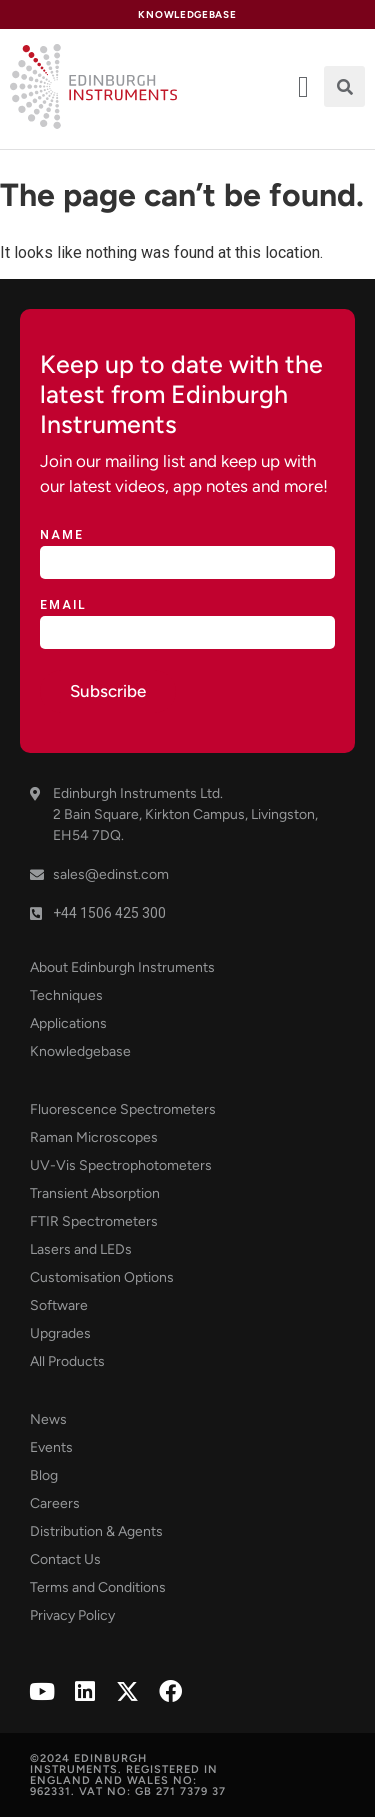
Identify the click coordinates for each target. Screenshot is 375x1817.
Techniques (66, 995)
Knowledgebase (80, 1051)
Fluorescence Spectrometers (123, 1109)
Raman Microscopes (94, 1137)
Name (62, 535)
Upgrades (60, 1333)
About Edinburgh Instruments (122, 967)
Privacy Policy (72, 1615)
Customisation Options (102, 1277)
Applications (68, 1023)
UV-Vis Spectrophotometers (121, 1165)
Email (63, 605)
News (48, 1419)
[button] (344, 86)
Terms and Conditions (98, 1587)
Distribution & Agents (96, 1531)
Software (59, 1305)
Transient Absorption (95, 1193)
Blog (44, 1475)
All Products (67, 1361)
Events (51, 1447)
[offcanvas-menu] (303, 87)
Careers (55, 1503)
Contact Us (65, 1559)
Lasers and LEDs (81, 1249)
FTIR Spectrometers (94, 1221)
